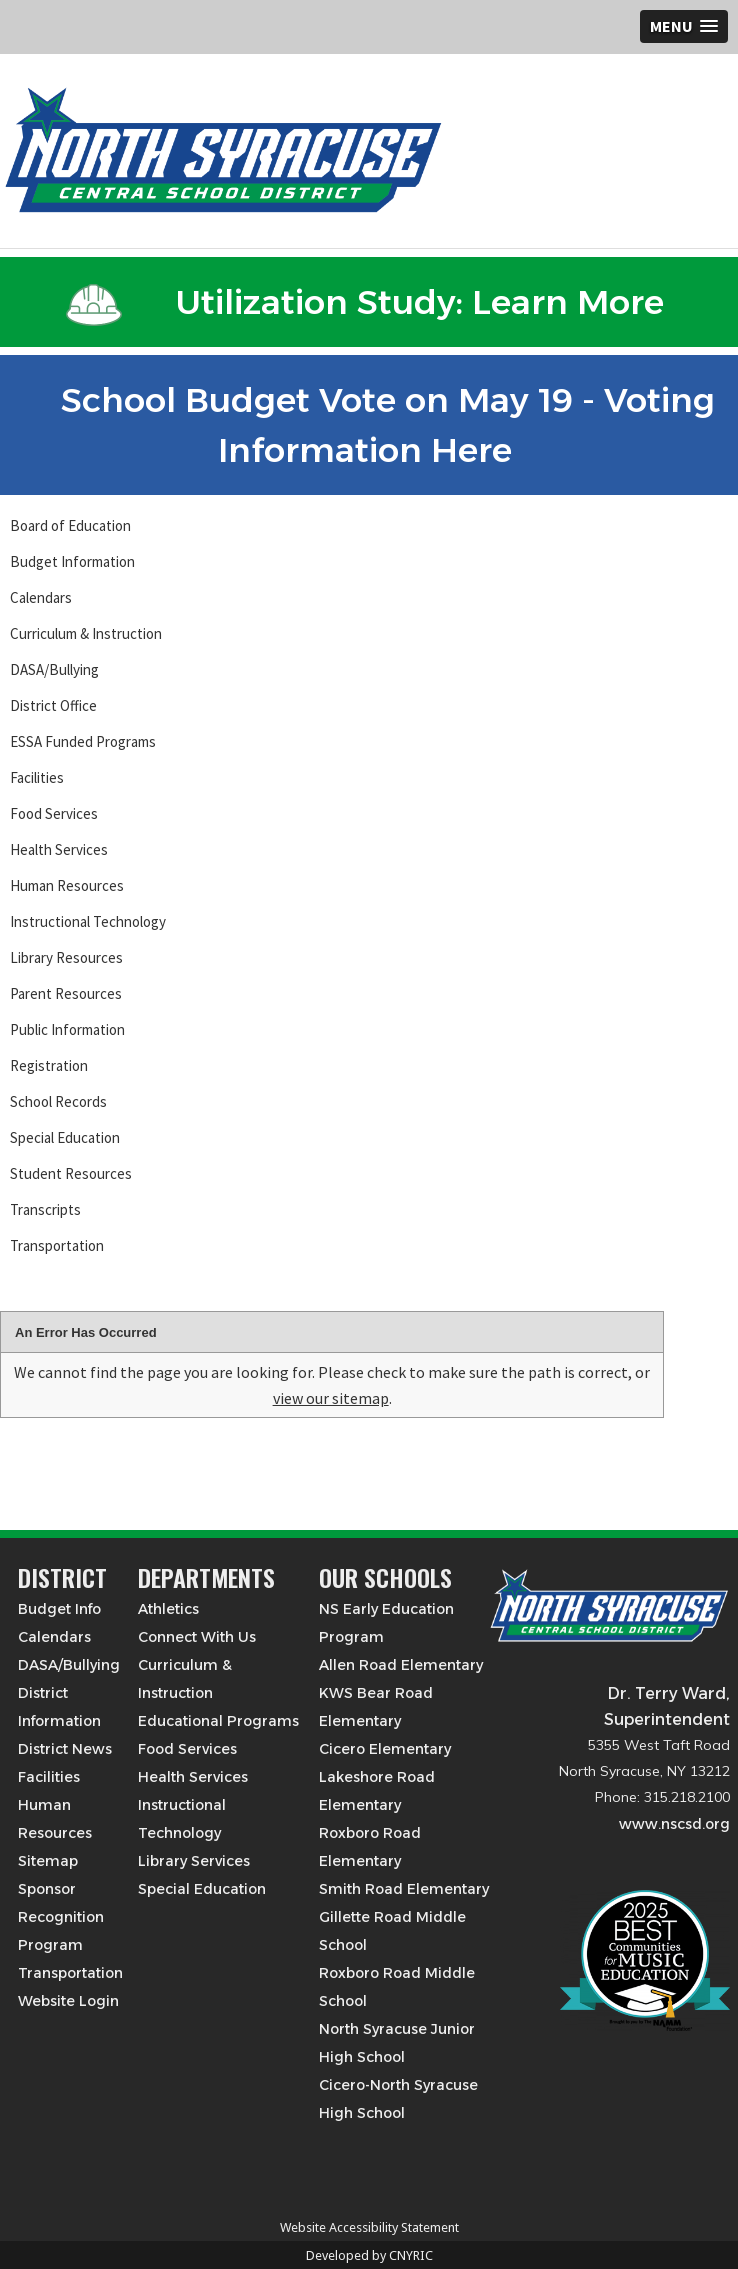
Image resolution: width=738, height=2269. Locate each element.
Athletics (168, 1609)
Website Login (68, 2001)
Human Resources (67, 885)
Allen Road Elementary (401, 1665)
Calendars (41, 597)
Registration (49, 1065)
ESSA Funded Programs (83, 741)
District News (65, 1749)
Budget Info (59, 1609)
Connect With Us (197, 1637)
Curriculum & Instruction (86, 633)
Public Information (67, 1029)
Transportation (57, 1245)
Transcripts (45, 1209)
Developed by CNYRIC (369, 2255)
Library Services (194, 1861)
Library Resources (66, 957)
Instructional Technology (88, 921)
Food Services (54, 813)
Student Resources (71, 1173)
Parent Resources (66, 993)
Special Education (65, 1137)
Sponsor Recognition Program (61, 1917)
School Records (58, 1101)
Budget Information (72, 561)
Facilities (37, 777)
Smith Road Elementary (404, 1889)
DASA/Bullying (54, 669)
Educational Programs (218, 1721)
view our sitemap (331, 1398)
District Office (53, 705)
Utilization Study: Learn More (365, 302)
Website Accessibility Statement (369, 2227)
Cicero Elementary (385, 1749)
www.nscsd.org (674, 1824)
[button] (684, 26)
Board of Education (70, 525)
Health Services (59, 849)
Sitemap (48, 1861)
